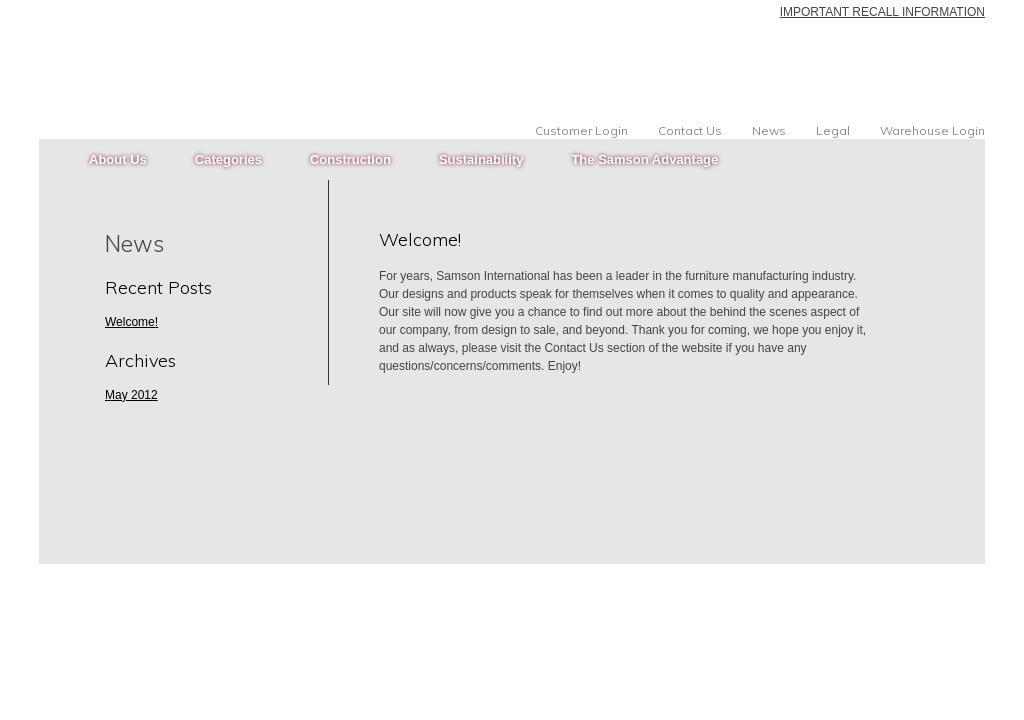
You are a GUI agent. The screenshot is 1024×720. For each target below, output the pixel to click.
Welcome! (420, 239)
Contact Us (690, 131)
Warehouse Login (932, 131)
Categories (228, 159)
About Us (118, 159)
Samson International (166, 45)
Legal (833, 131)
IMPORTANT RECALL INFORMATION (882, 12)
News (769, 131)
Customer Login (581, 131)
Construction (350, 159)
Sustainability (481, 159)
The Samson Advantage (644, 159)
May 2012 (131, 395)
